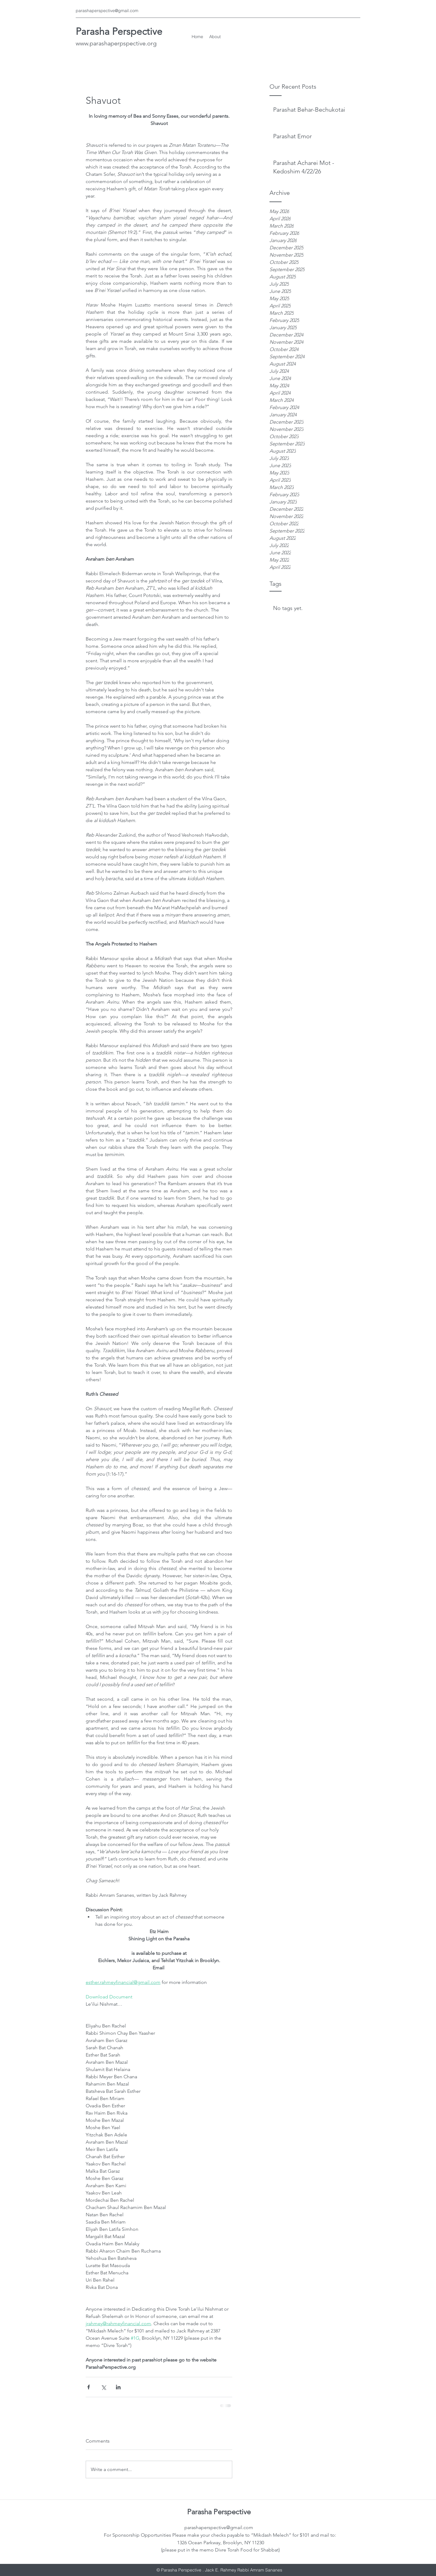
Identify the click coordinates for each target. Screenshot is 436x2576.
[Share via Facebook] (88, 2387)
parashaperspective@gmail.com (107, 10)
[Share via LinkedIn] (118, 2387)
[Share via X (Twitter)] (103, 2387)
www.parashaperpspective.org (116, 43)
